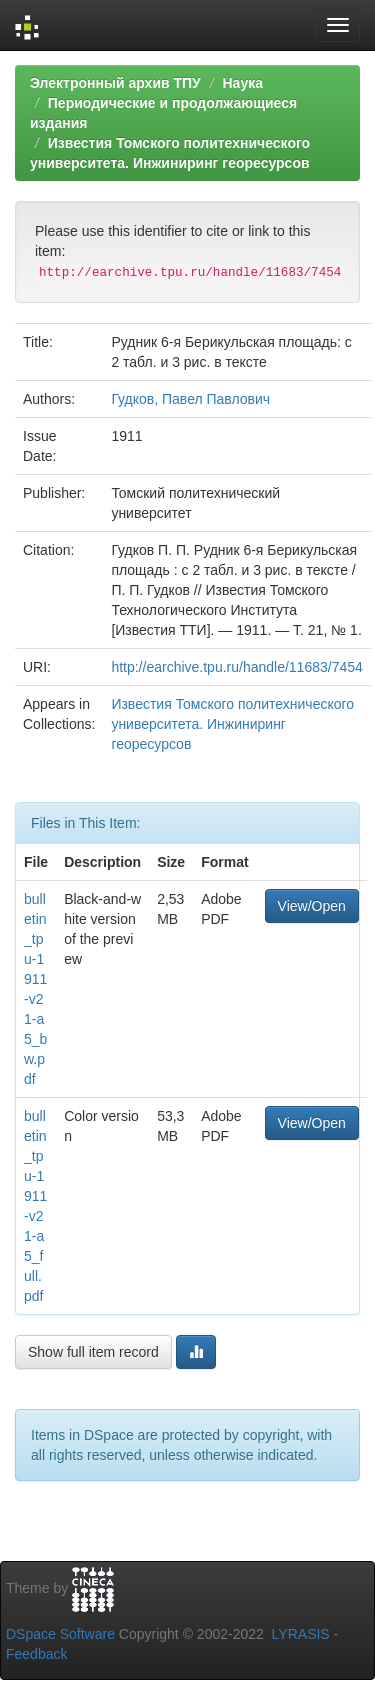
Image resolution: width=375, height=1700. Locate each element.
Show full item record (93, 1352)
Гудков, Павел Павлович (190, 399)
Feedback (36, 1654)
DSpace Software (60, 1634)
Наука (242, 83)
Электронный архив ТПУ (115, 83)
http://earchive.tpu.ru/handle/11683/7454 (236, 667)
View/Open (312, 906)
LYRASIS (301, 1634)
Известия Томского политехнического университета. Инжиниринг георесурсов (232, 724)
